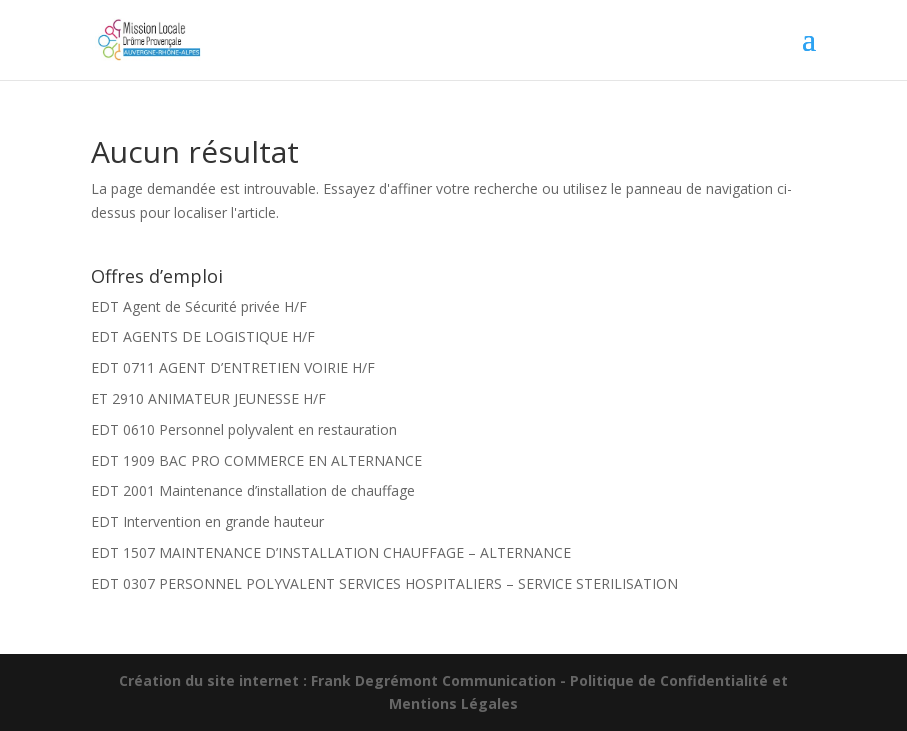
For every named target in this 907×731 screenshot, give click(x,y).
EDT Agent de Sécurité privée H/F (199, 306)
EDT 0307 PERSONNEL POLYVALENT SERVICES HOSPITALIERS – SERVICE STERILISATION (384, 583)
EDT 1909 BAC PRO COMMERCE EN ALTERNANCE (256, 460)
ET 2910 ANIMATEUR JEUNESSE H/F (208, 398)
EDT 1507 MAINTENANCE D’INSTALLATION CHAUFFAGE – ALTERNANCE (331, 552)
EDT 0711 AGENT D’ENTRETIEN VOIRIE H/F (233, 367)
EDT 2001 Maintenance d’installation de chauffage (253, 490)
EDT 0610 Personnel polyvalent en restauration (244, 429)
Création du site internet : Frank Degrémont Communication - (344, 680)
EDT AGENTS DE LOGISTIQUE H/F (203, 336)
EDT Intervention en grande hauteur (207, 521)
